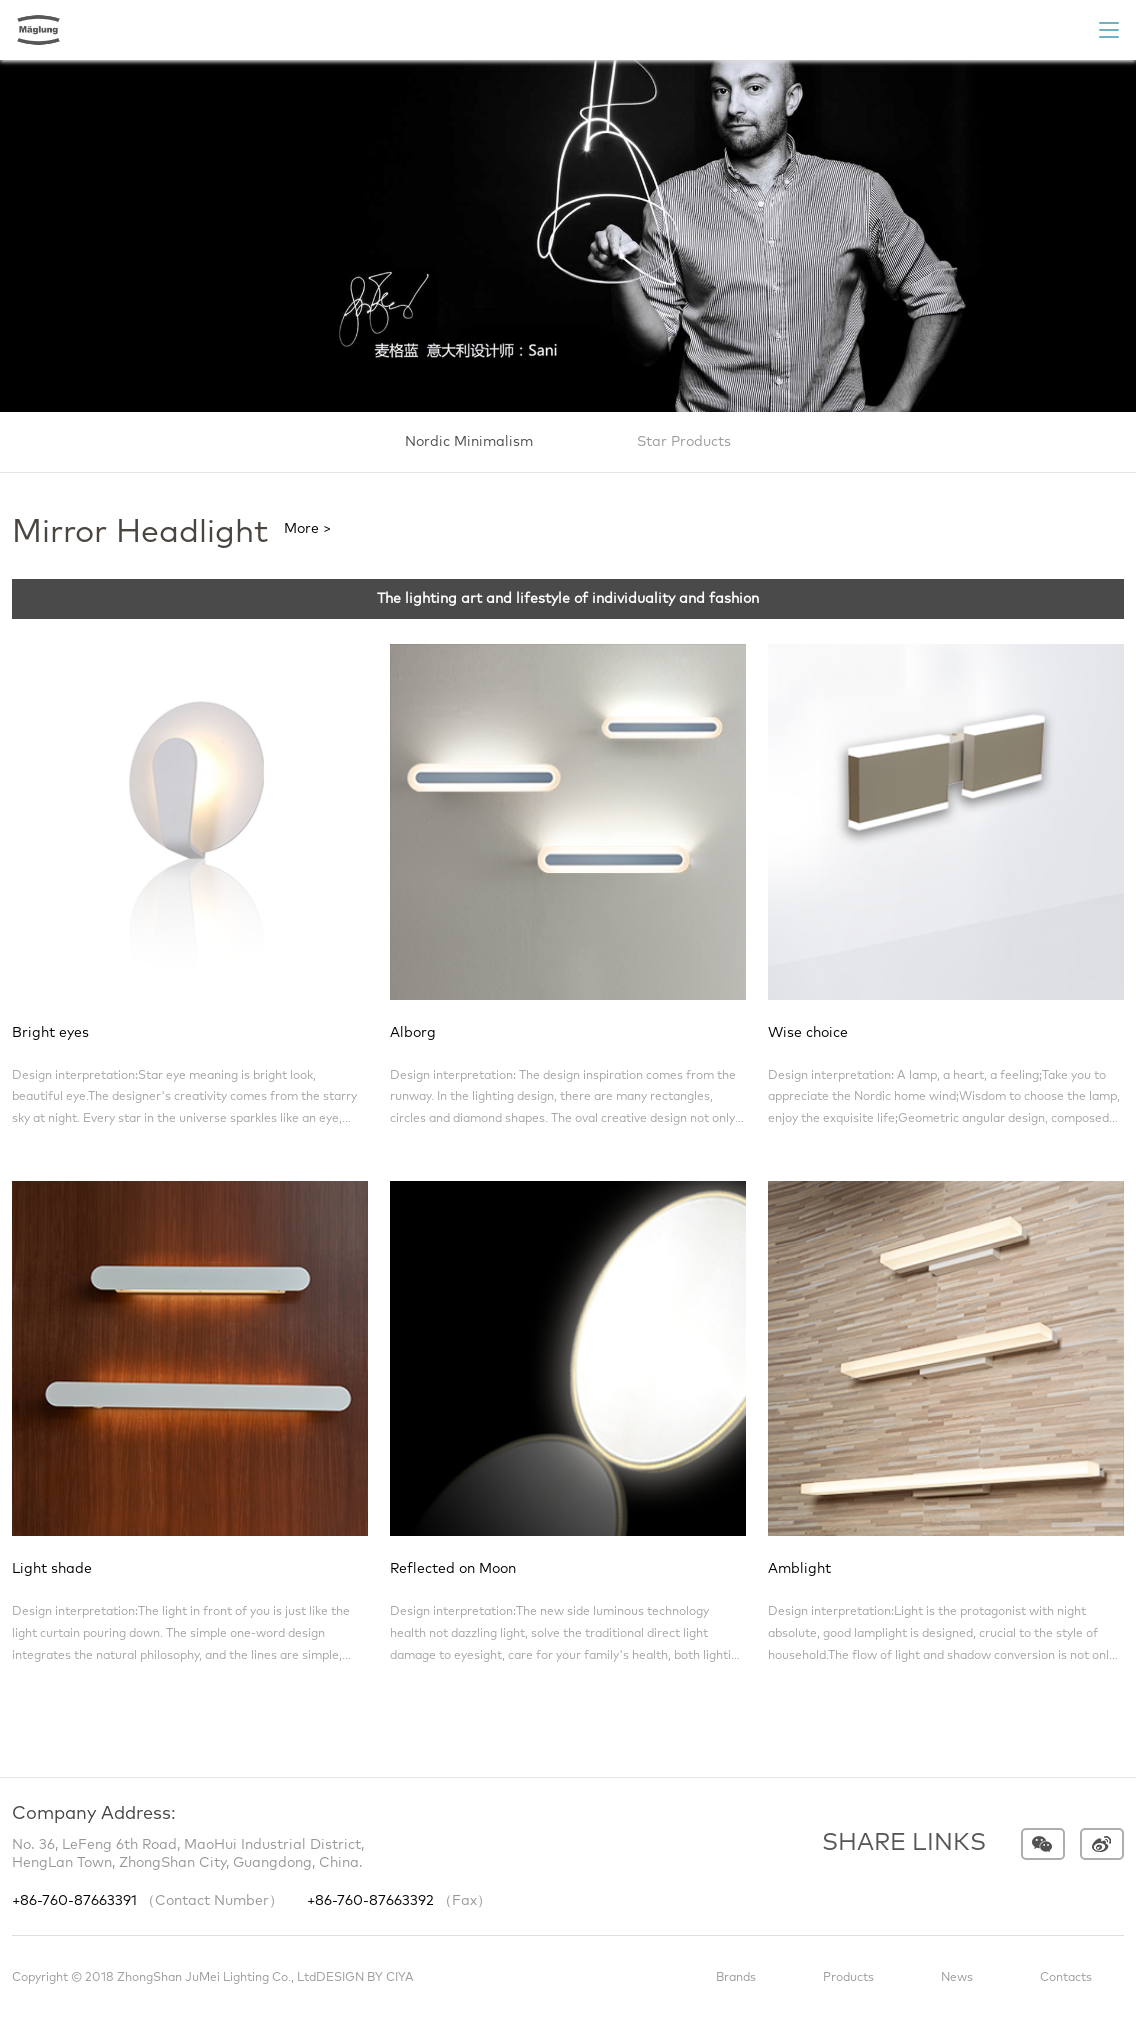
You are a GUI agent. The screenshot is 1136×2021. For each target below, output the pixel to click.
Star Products (684, 442)
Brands (736, 1978)
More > (307, 529)
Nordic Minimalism (469, 442)
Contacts (1066, 1978)
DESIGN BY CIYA (365, 1978)
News (957, 1978)
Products (848, 1978)
